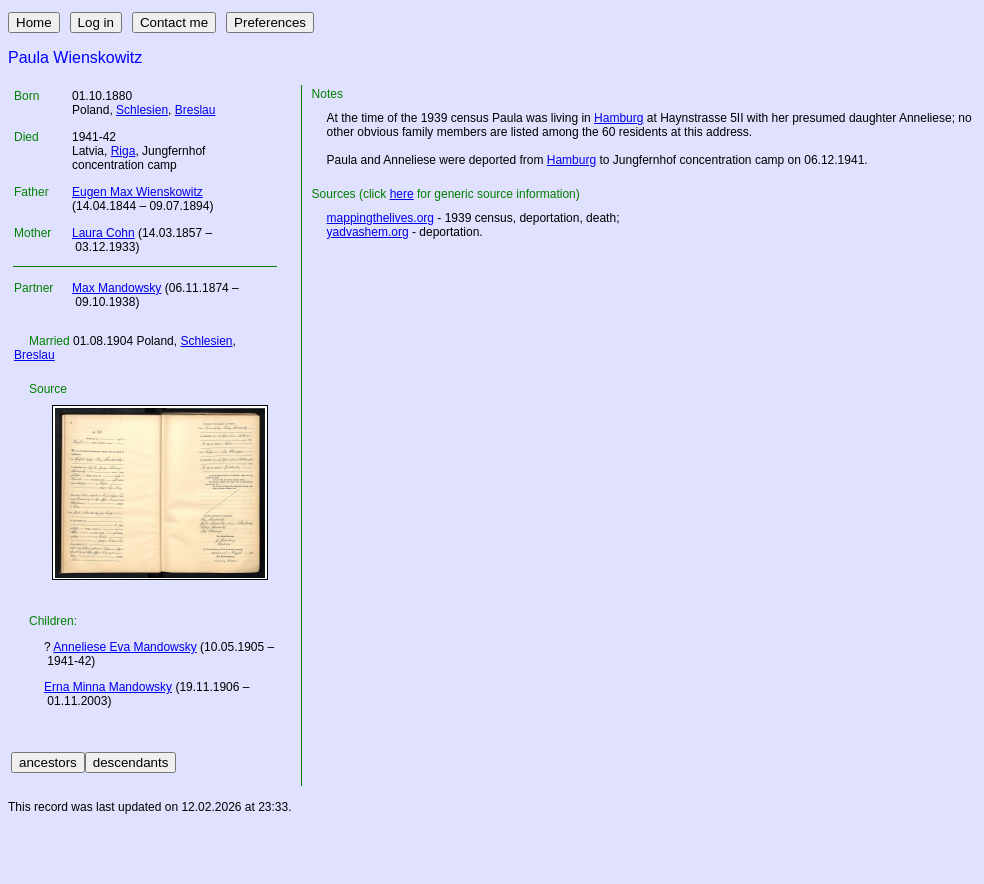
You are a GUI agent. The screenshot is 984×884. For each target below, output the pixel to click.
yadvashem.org (368, 232)
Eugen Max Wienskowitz (137, 192)
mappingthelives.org (380, 218)
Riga (123, 151)
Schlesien (142, 110)
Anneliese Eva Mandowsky (124, 647)
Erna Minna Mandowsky (108, 687)
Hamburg (618, 118)
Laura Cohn (103, 233)
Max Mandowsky (116, 288)
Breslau (195, 110)
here (402, 194)
